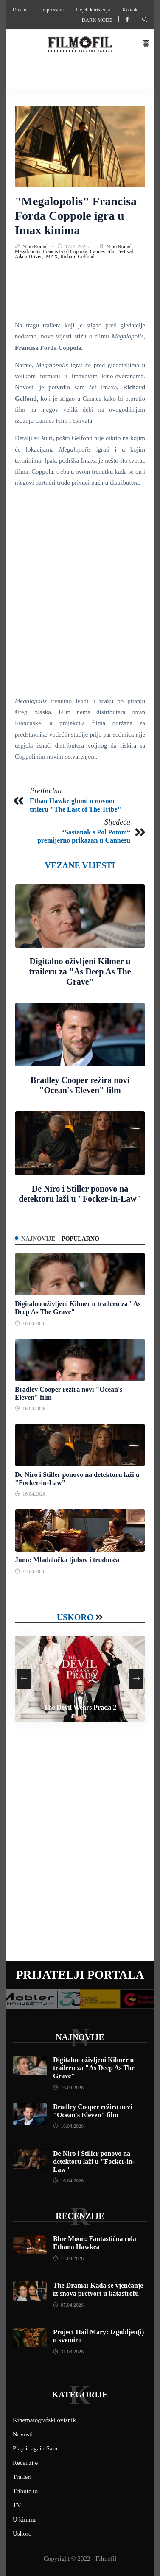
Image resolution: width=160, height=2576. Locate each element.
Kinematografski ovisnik (44, 2420)
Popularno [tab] (80, 1239)
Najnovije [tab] (38, 1239)
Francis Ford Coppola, (66, 251)
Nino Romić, (120, 246)
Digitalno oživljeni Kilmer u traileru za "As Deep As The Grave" (80, 971)
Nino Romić (35, 246)
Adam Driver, (29, 257)
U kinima (24, 2519)
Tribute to (25, 2491)
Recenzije (80, 2216)
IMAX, (52, 257)
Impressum (52, 10)
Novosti (23, 2434)
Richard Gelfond (77, 257)
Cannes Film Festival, (112, 251)
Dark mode (97, 20)
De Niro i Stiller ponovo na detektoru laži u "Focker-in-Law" (94, 2161)
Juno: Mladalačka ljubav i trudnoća (67, 1559)
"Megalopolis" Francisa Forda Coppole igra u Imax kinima (76, 215)
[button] (146, 44)
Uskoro (75, 1617)
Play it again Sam (35, 2448)
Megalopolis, (29, 251)
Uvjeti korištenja (93, 10)
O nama (21, 10)
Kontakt (130, 10)
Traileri (22, 2476)
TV (17, 2505)
